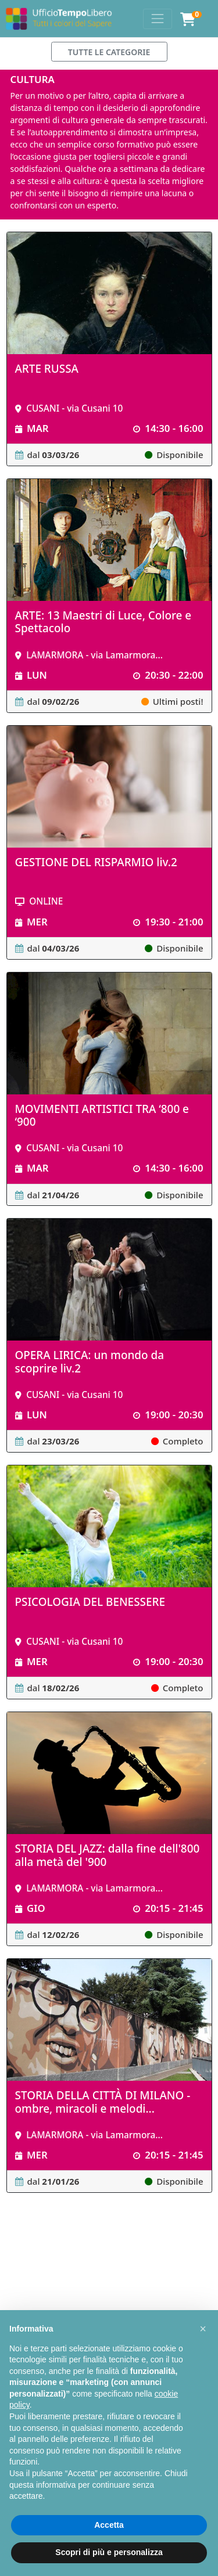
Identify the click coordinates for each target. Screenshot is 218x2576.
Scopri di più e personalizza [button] (108, 2552)
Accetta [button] (109, 2525)
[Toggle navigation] (157, 19)
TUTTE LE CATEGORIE (109, 51)
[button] (203, 2328)
